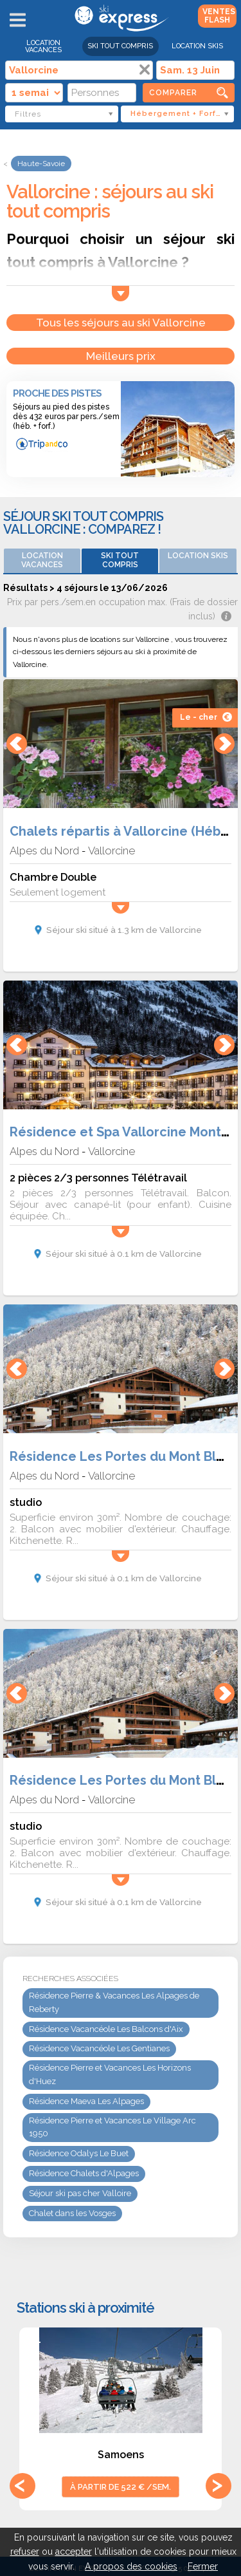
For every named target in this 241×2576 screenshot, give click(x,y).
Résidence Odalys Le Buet (79, 2153)
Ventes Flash (218, 15)
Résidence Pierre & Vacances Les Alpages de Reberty (114, 2002)
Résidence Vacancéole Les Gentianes (99, 2048)
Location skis (197, 46)
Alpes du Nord (44, 850)
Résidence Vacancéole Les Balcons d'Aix (106, 2029)
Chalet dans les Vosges (72, 2213)
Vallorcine (111, 850)
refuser (24, 2551)
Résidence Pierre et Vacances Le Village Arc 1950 (112, 2127)
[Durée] (34, 92)
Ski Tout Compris (120, 46)
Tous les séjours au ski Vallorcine (121, 322)
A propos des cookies (131, 2566)
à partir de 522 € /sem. (120, 2487)
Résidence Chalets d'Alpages (84, 2173)
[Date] (195, 70)
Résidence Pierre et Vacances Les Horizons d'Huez (110, 2074)
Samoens (121, 2455)
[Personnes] (102, 92)
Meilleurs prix (121, 356)
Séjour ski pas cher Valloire (80, 2193)
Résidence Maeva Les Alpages (86, 2101)
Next (218, 2486)
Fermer (203, 2566)
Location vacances (43, 46)
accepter (73, 2551)
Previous (22, 2486)
